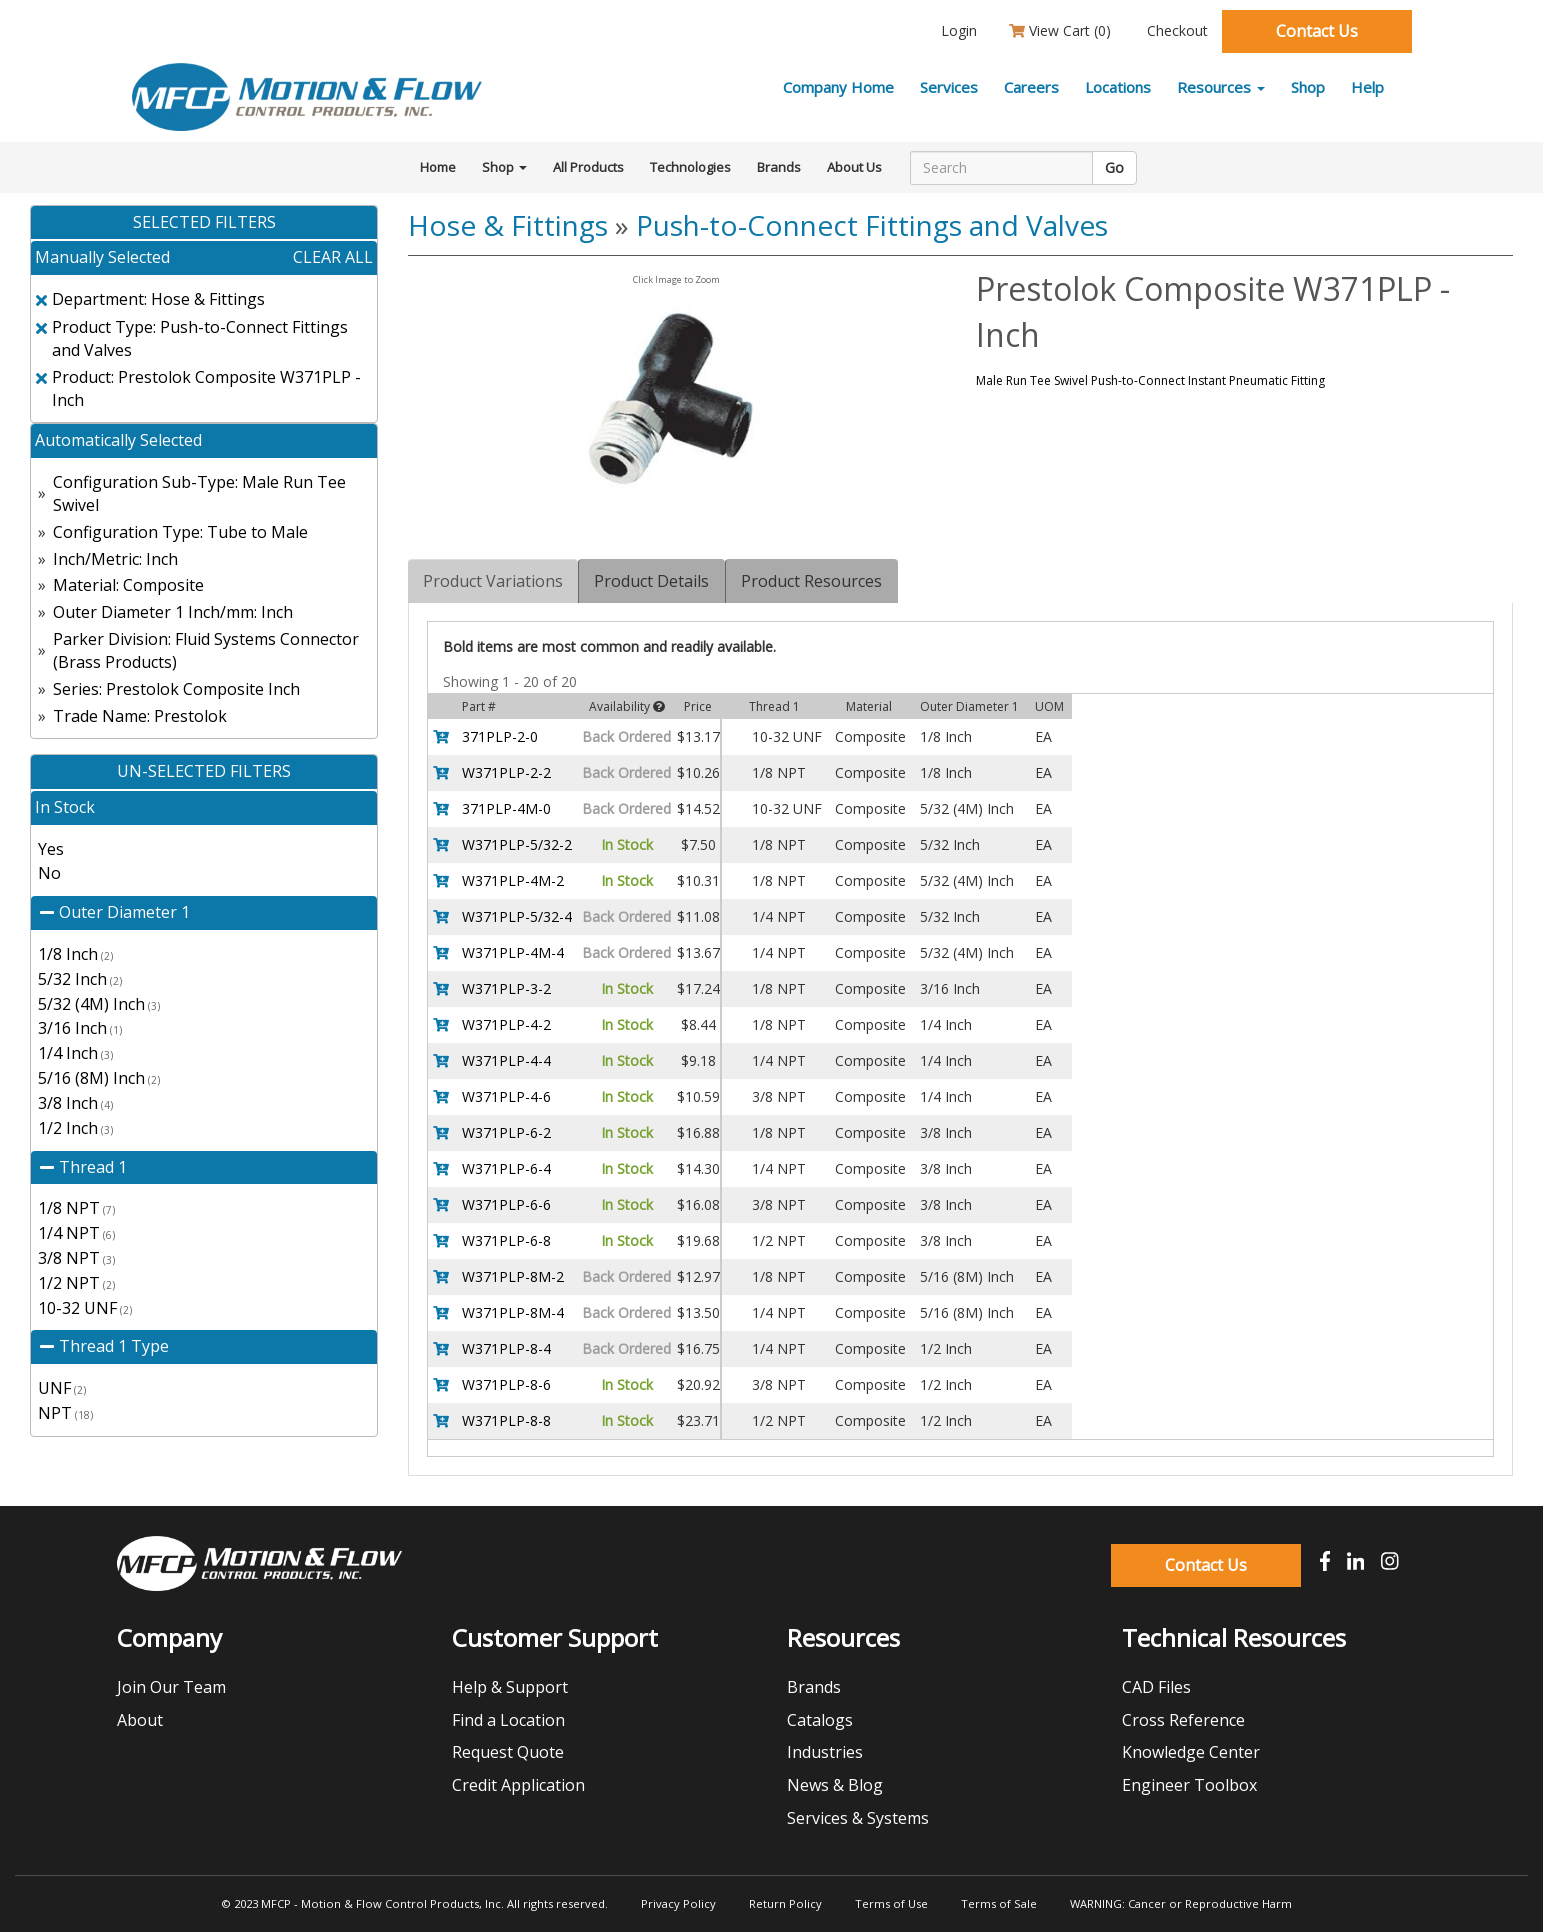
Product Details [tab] (651, 581)
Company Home (838, 87)
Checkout (1175, 30)
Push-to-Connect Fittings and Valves (872, 225)
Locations (1118, 87)
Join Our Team (171, 1687)
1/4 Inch (75, 1053)
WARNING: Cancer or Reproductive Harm (1181, 1903)
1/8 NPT (76, 1208)
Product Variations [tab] (493, 581)
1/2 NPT (76, 1283)
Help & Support (510, 1687)
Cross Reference (1183, 1720)
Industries (825, 1752)
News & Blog (835, 1785)
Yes (51, 849)
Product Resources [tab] (811, 581)
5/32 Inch (80, 979)
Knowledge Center (1191, 1752)
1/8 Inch (75, 954)
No (49, 873)
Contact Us (1317, 31)
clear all (333, 257)
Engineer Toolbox (1189, 1785)
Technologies (690, 167)
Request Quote (508, 1752)
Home (438, 167)
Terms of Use (891, 1903)
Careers (1031, 87)
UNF (62, 1388)
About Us (854, 167)
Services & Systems (858, 1818)
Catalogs (820, 1720)
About (140, 1720)
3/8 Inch (75, 1103)
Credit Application (518, 1785)
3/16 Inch (80, 1028)
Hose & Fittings (508, 225)
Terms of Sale (999, 1903)
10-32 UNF (85, 1308)
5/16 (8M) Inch (99, 1078)
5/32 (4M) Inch (99, 1004)
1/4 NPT (76, 1233)
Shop (1308, 87)
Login (957, 30)
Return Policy (785, 1903)
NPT (65, 1413)
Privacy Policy (678, 1903)
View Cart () (1060, 30)
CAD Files (1156, 1687)
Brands (779, 167)
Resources (1221, 87)
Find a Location (508, 1720)
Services (949, 87)
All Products (588, 167)
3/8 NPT (76, 1258)
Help (1367, 87)
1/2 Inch (75, 1128)
